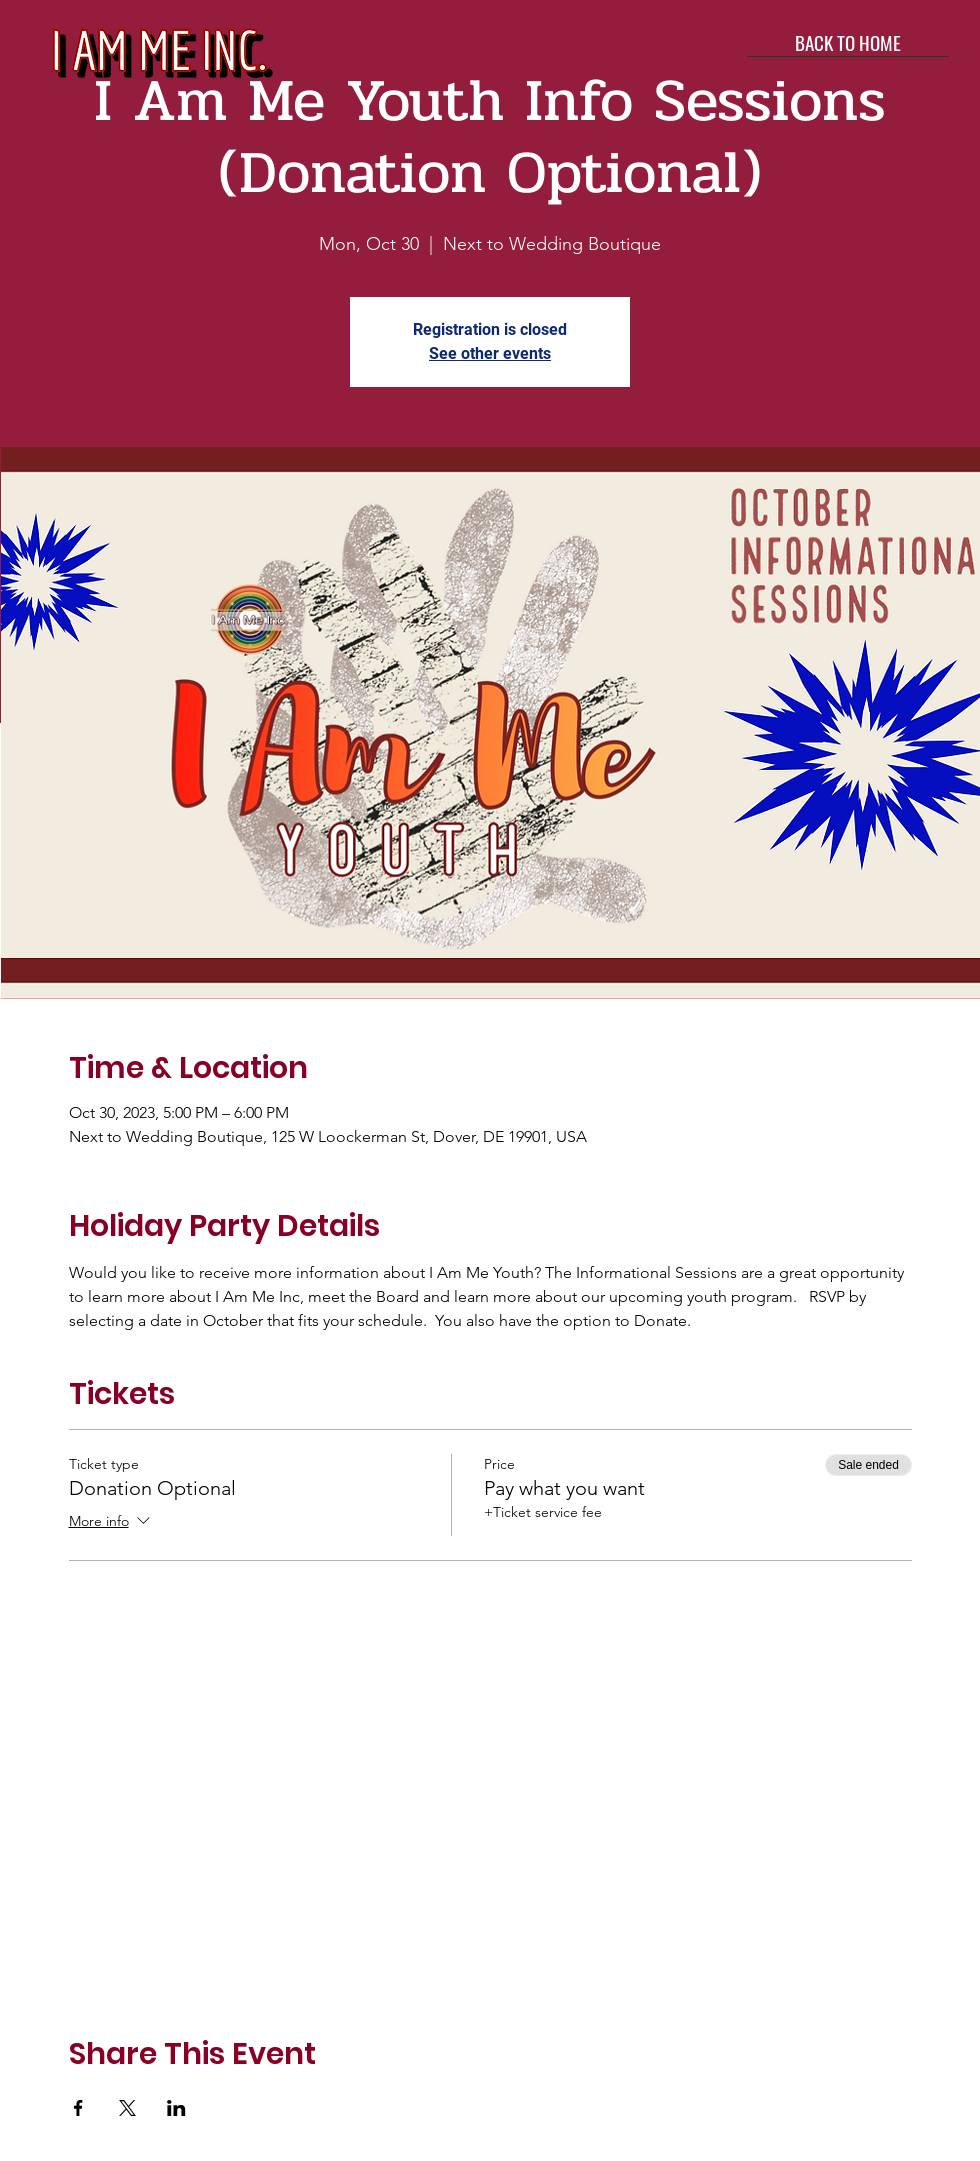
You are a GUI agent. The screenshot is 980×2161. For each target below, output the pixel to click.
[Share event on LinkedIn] (176, 2108)
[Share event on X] (127, 2108)
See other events (490, 353)
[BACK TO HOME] (848, 42)
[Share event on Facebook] (78, 2108)
